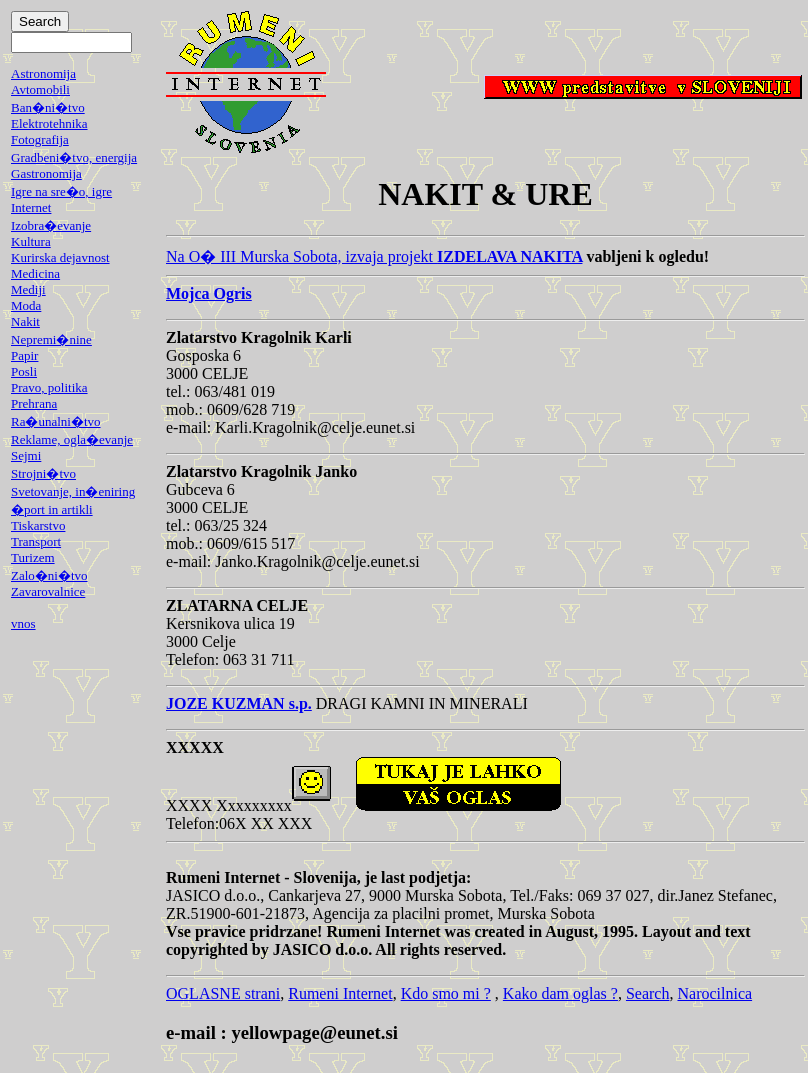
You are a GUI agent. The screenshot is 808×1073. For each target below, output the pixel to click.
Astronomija (43, 73)
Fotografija (40, 139)
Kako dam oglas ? (560, 993)
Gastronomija (46, 173)
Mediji (28, 289)
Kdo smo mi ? (446, 993)
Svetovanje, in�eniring (73, 491)
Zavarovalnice (48, 591)
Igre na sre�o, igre (61, 191)
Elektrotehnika (49, 123)
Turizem (33, 557)
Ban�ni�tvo (48, 107)
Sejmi (26, 455)
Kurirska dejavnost (60, 257)
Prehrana (34, 403)
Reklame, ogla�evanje (72, 439)
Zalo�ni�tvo (49, 575)
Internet (31, 207)
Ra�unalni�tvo (56, 421)
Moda (26, 305)
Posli (24, 371)
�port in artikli (52, 509)
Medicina (35, 273)
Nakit (25, 321)
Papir (24, 355)
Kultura (31, 241)
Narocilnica (714, 993)
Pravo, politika (49, 387)
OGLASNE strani (223, 993)
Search (648, 993)
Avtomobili (40, 89)
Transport (36, 541)
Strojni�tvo (43, 473)
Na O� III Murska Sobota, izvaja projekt (374, 256)
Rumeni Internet (340, 993)
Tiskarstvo (38, 525)
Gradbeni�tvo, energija (74, 157)
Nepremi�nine (51, 339)
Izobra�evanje (51, 225)
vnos (23, 623)
